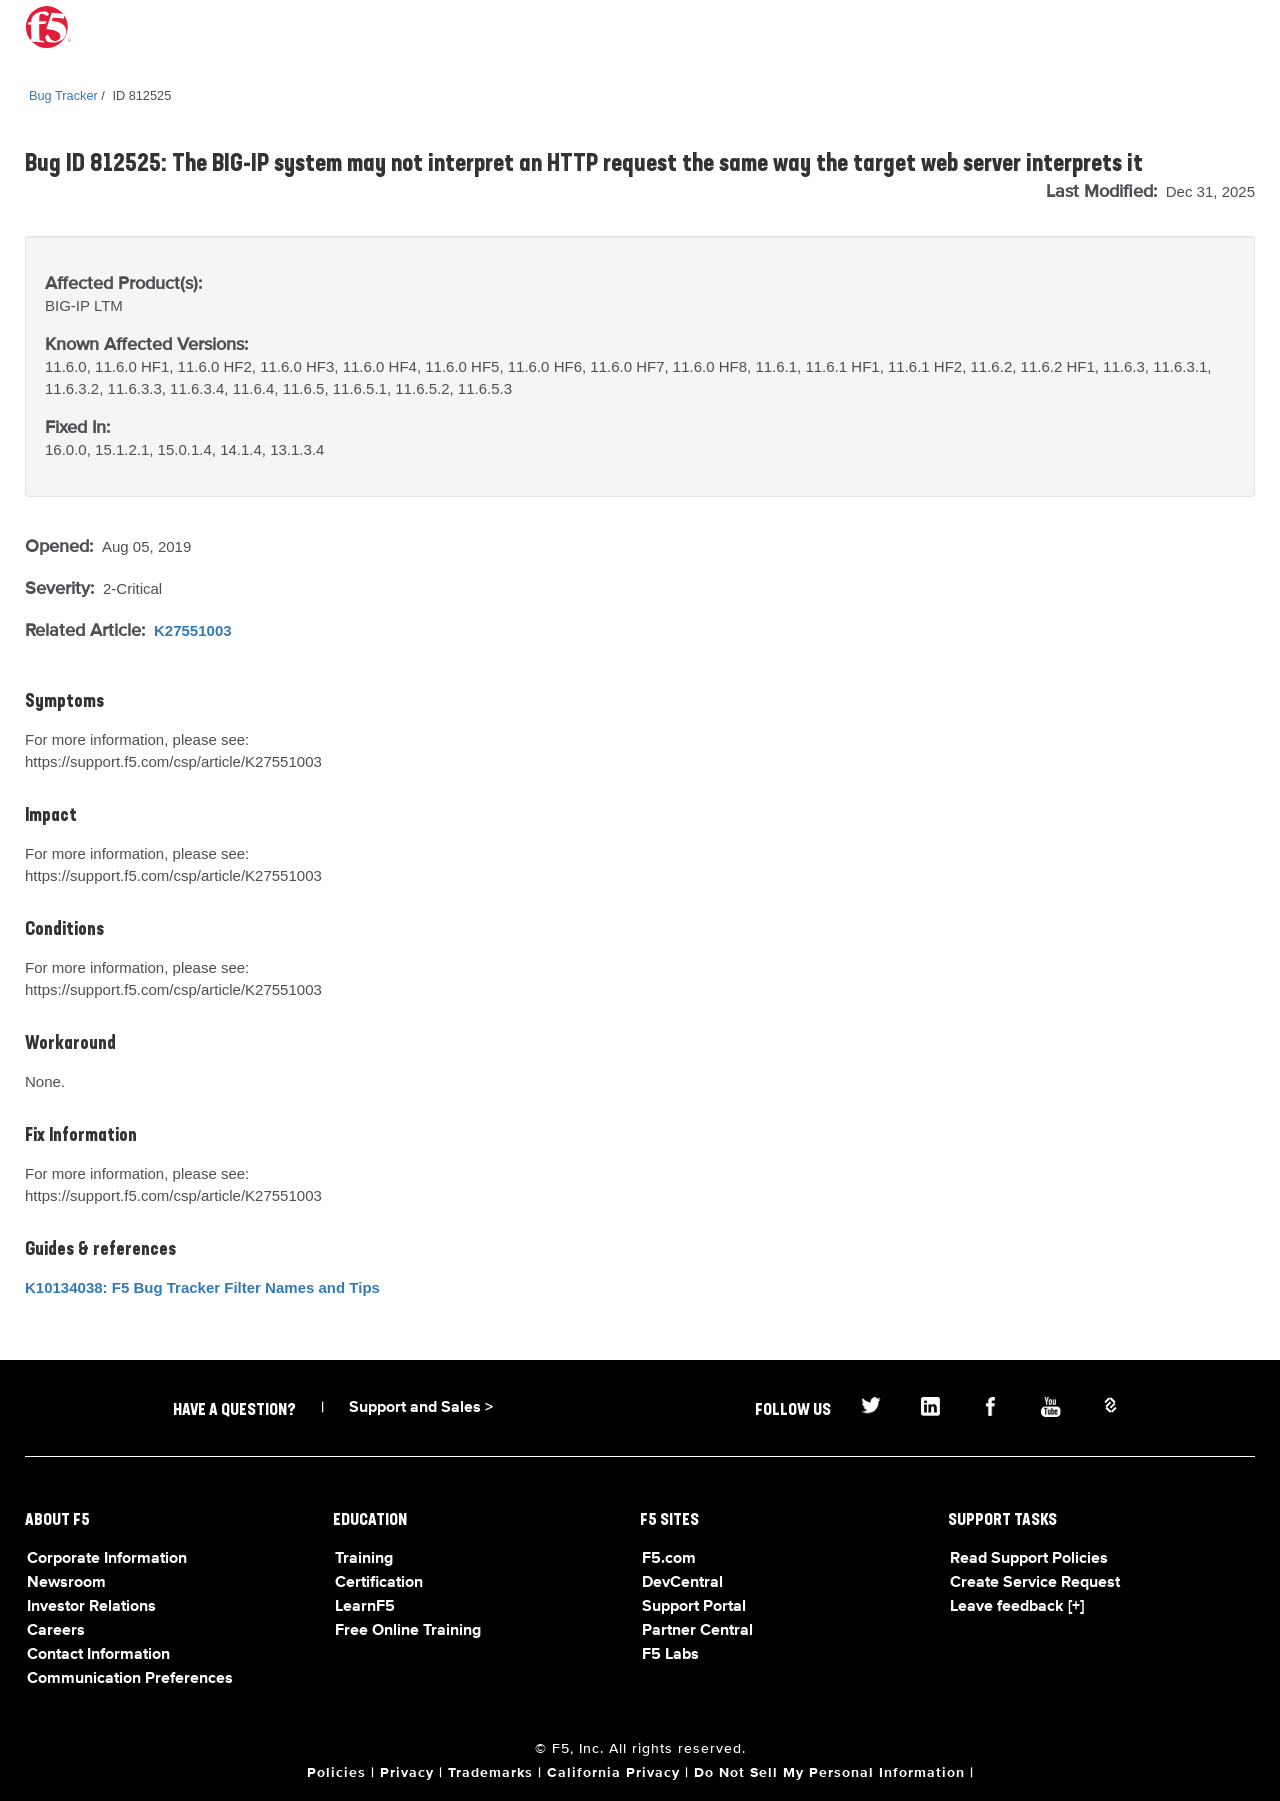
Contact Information (98, 1655)
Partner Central (697, 1631)
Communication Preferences (130, 1679)
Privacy (407, 1773)
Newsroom (66, 1583)
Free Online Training (408, 1631)
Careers (56, 1631)
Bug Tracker (63, 95)
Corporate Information (107, 1559)
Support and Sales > (421, 1408)
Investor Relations (91, 1607)
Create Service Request (1035, 1583)
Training (364, 1559)
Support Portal (694, 1607)
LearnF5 (365, 1607)
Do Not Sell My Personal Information (829, 1773)
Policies (336, 1773)
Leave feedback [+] (1017, 1607)
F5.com (669, 1559)
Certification (379, 1583)
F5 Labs (670, 1655)
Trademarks (490, 1773)
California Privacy (613, 1773)
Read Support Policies (1029, 1559)
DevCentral (682, 1583)
